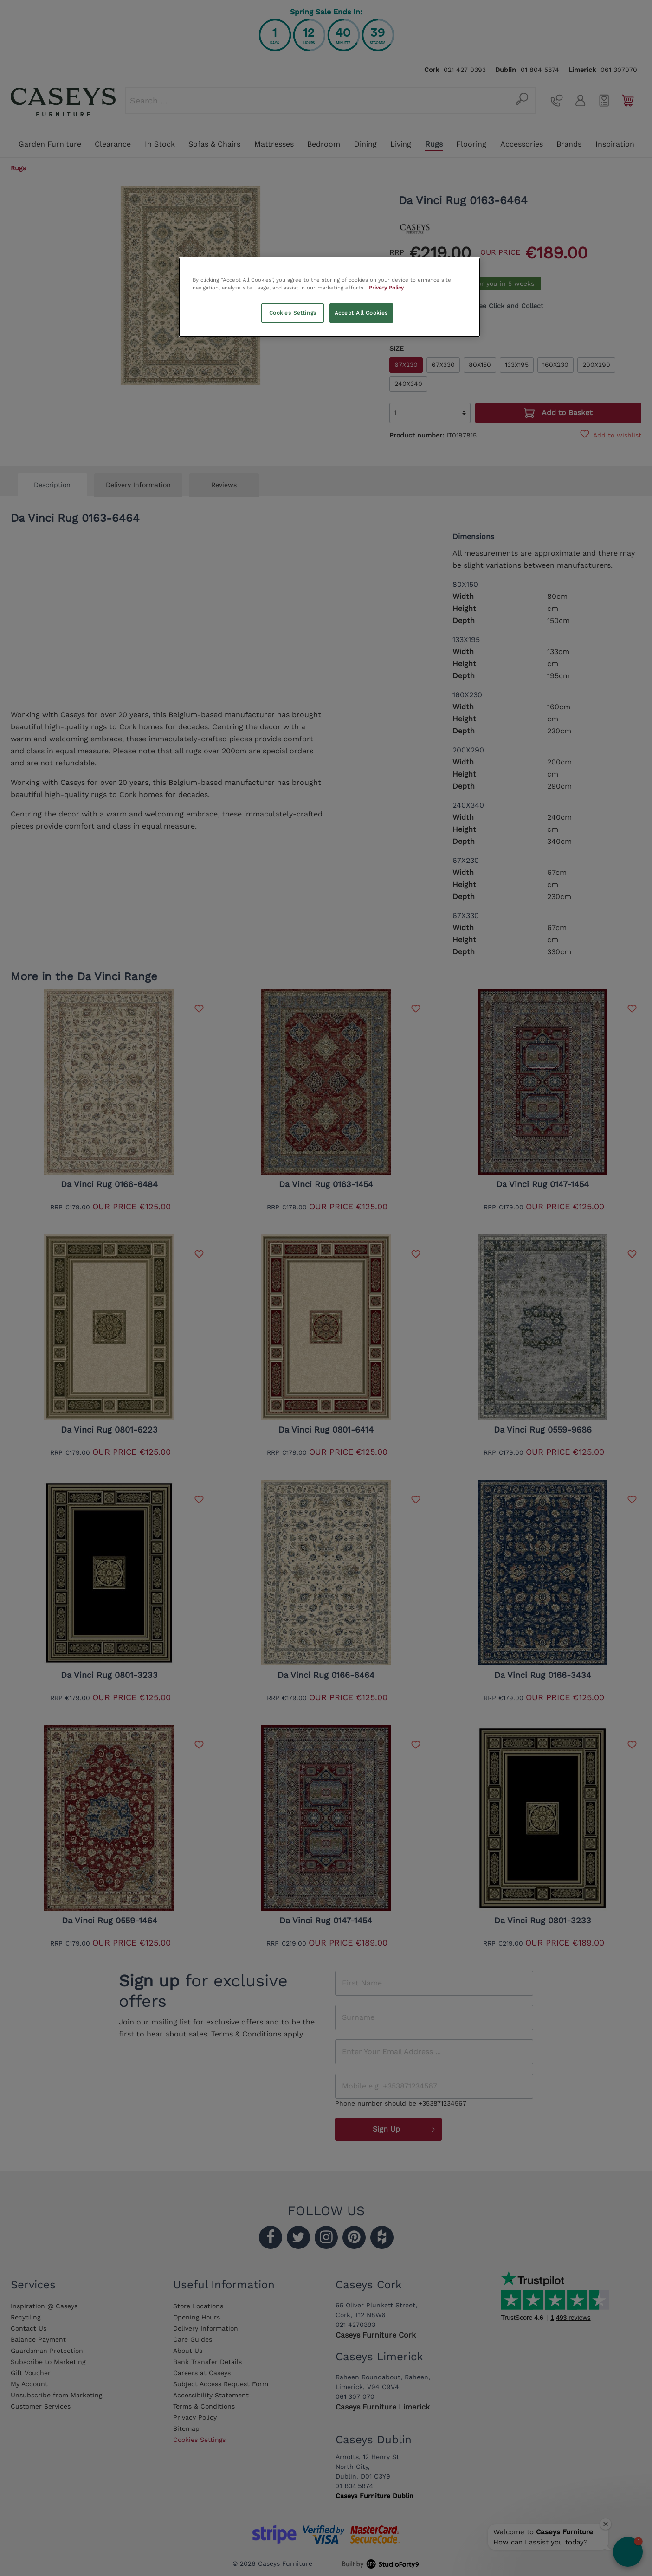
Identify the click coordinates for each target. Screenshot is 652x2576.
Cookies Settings (292, 312)
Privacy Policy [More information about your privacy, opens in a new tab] (386, 287)
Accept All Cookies (361, 312)
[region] (329, 297)
